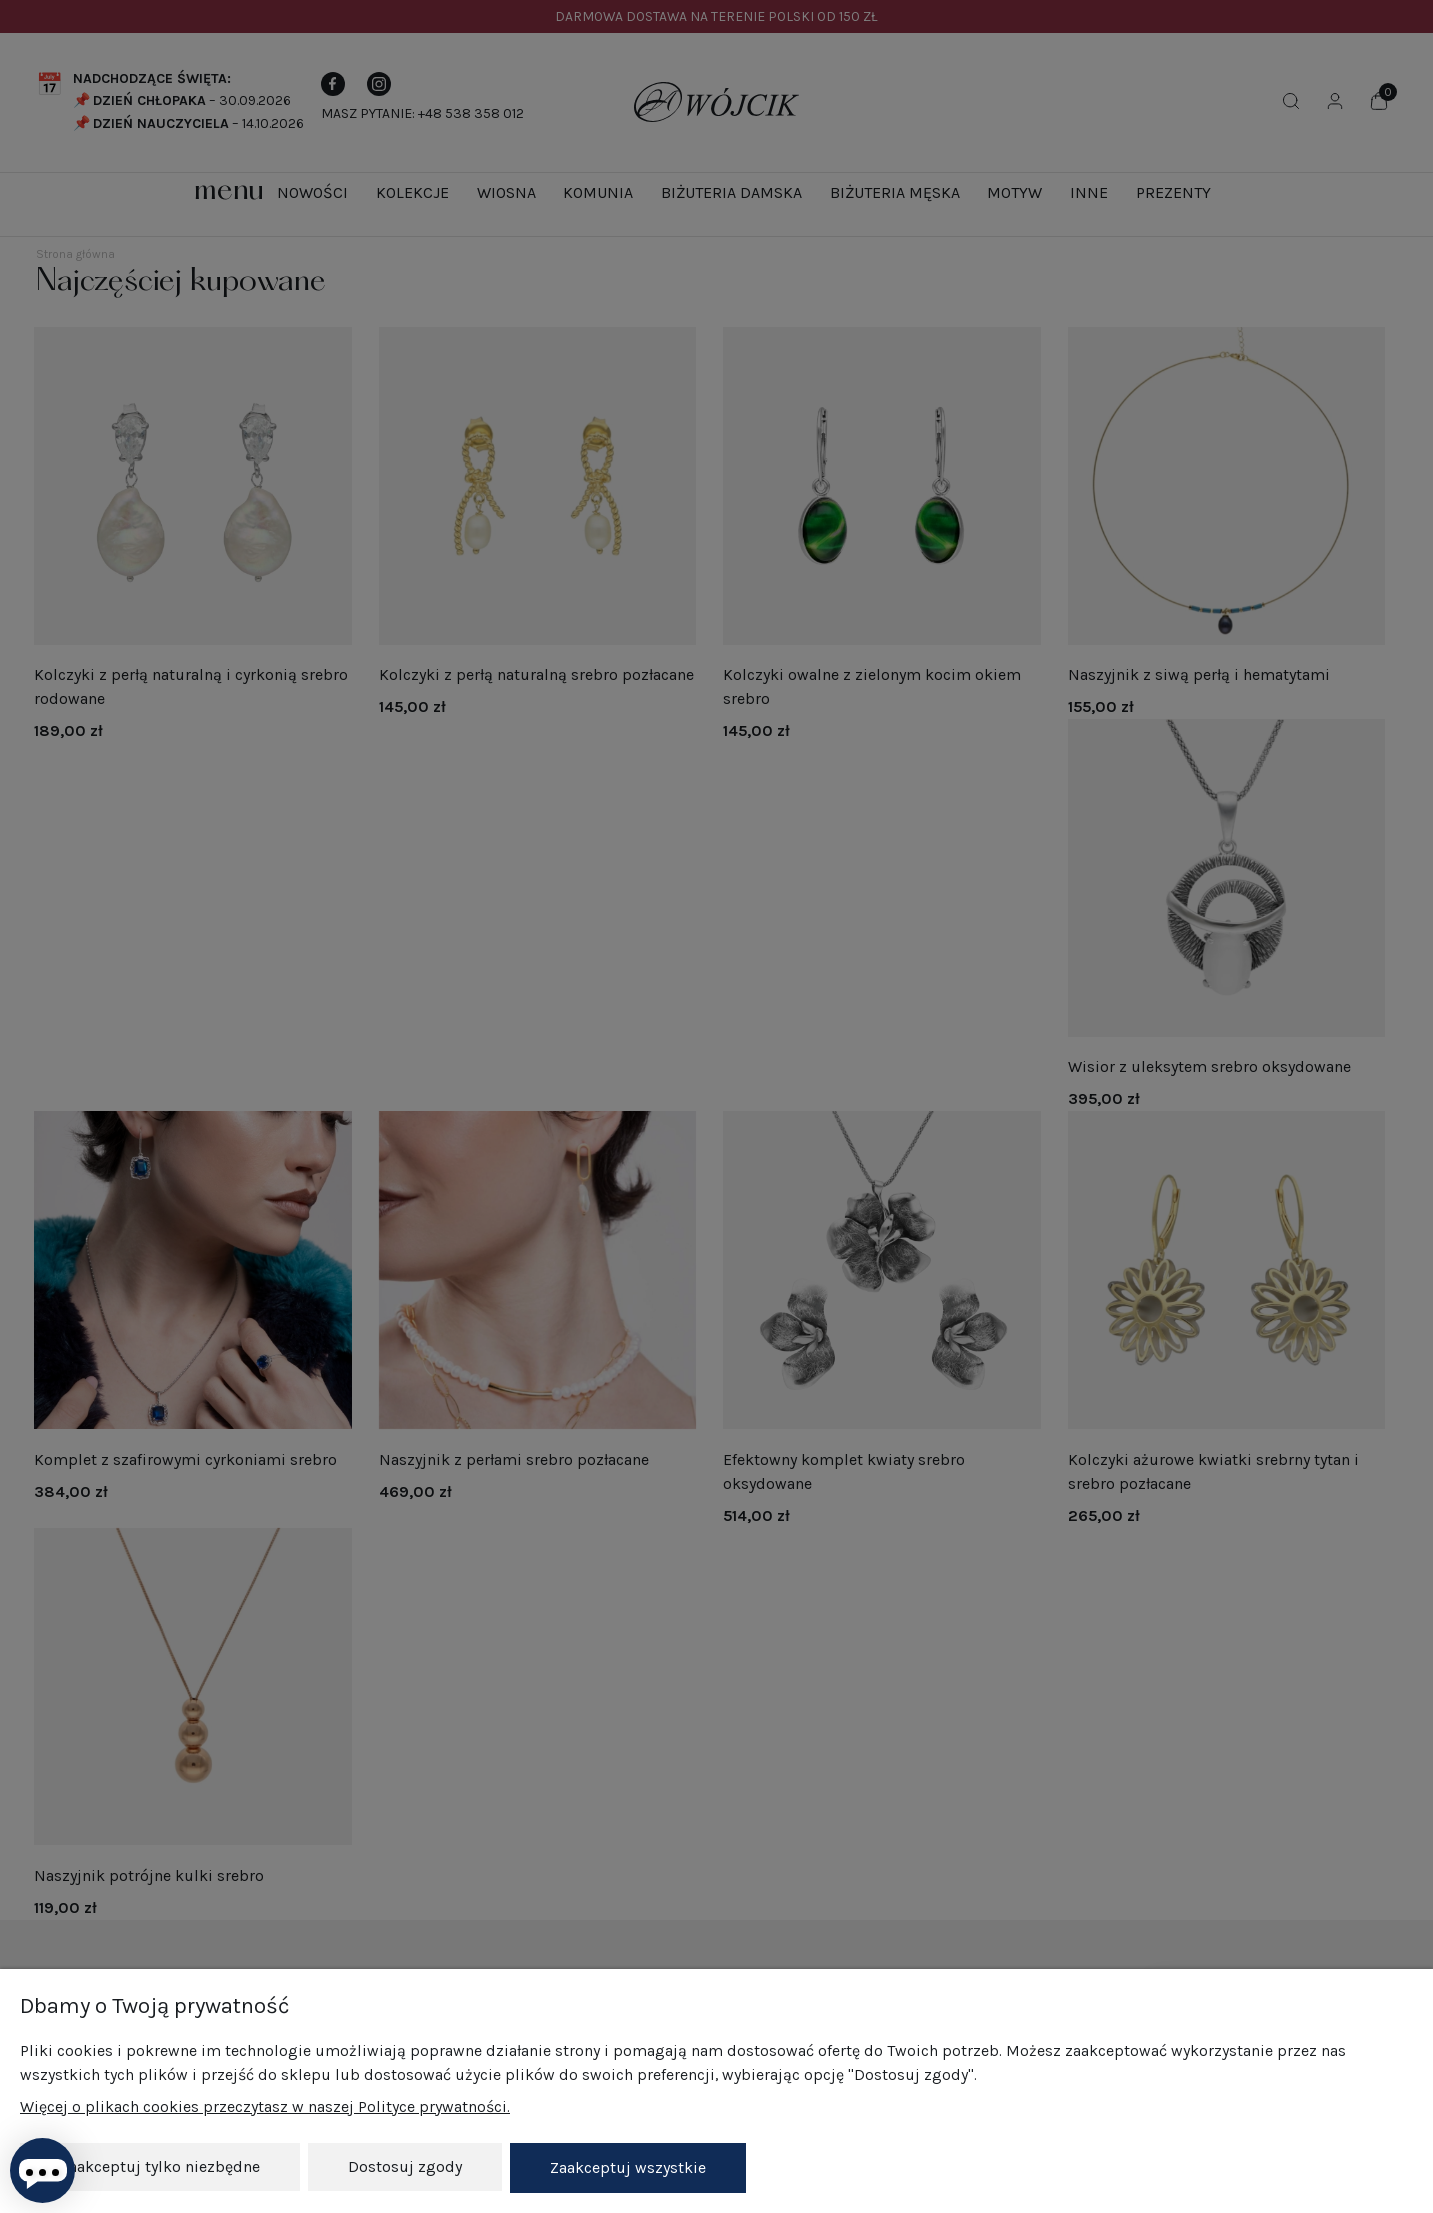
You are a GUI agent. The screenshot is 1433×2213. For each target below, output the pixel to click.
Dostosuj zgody (405, 2168)
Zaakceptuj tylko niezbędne (160, 2168)
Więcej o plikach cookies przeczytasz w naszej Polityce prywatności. (265, 2108)
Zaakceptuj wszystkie (628, 2168)
